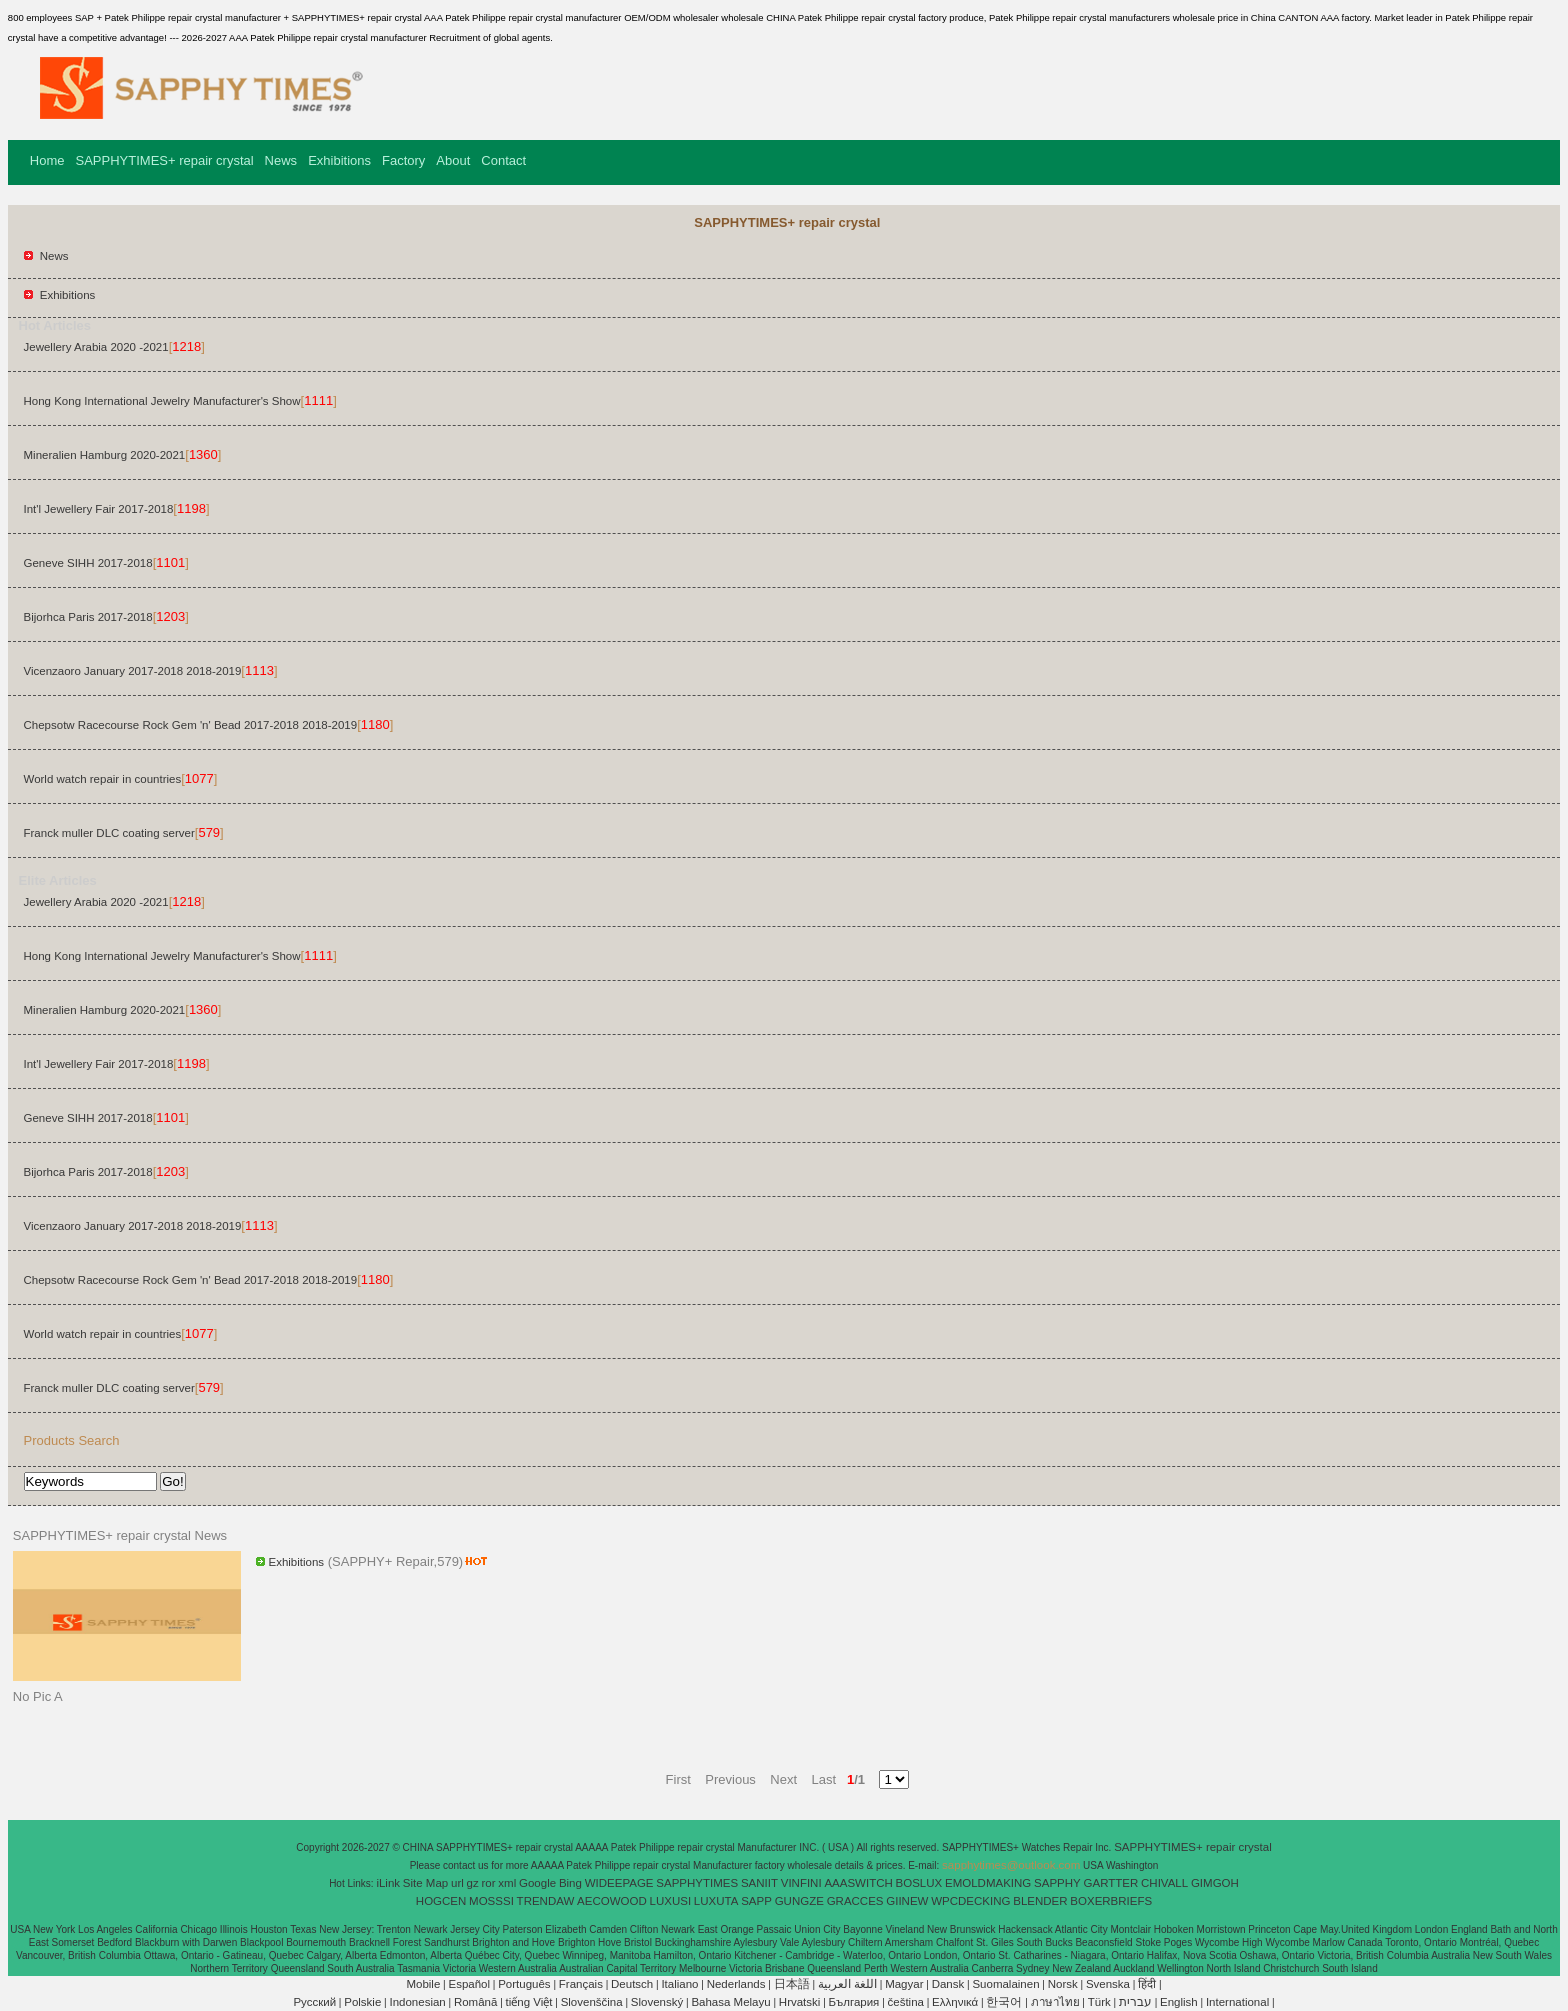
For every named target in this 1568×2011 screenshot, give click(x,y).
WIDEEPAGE (619, 1883)
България (854, 2002)
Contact (503, 160)
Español (469, 1984)
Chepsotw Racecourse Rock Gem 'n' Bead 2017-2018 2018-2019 (191, 725)
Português (524, 1984)
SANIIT (759, 1883)
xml (507, 1883)
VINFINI (801, 1883)
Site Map (425, 1883)
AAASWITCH (858, 1883)
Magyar (904, 1984)
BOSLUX (919, 1883)
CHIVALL (1164, 1883)
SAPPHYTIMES (697, 1883)
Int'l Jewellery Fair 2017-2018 (99, 509)
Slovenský (657, 2002)
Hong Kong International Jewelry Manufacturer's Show (162, 401)
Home (47, 160)
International (1237, 2002)
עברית (1135, 2002)
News (281, 160)
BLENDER (1040, 1901)
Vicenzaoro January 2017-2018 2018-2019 (133, 671)
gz (473, 1883)
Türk (1099, 2002)
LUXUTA (716, 1901)
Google (537, 1883)
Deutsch (632, 1984)
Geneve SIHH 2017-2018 (88, 563)
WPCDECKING (970, 1901)
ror (489, 1883)
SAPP (756, 1901)
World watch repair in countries (103, 779)
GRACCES (855, 1901)
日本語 (792, 1984)
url (457, 1883)
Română (475, 2002)
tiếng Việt (529, 2002)
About (453, 160)
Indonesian (417, 2002)
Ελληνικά (955, 2002)
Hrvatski (800, 2002)
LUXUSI (671, 1901)
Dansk (948, 1984)
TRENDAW (546, 1901)
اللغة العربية (847, 1984)
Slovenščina (592, 2002)
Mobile (423, 1984)
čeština (906, 2002)
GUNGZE (799, 1901)
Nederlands (736, 1984)
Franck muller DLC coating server (109, 833)
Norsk (1063, 1984)
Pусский (314, 2002)
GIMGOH (1215, 1883)
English (1179, 2002)
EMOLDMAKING (988, 1883)
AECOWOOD (612, 1901)
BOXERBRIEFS (1111, 1901)
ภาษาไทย (1055, 2002)
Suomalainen (1005, 1984)
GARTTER (1111, 1883)
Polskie (362, 2002)
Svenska (1108, 1984)
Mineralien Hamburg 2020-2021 (105, 455)
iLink (388, 1883)
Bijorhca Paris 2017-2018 (88, 617)
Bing (570, 1883)
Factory (403, 160)
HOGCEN (441, 1901)
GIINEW (907, 1901)
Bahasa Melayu (730, 2002)
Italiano (679, 1984)
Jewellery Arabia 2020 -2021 (96, 347)
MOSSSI (491, 1901)
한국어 (1004, 2002)
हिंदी (1147, 1984)
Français (581, 1984)
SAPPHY (1057, 1883)
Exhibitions (339, 160)
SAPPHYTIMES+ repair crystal (165, 160)
